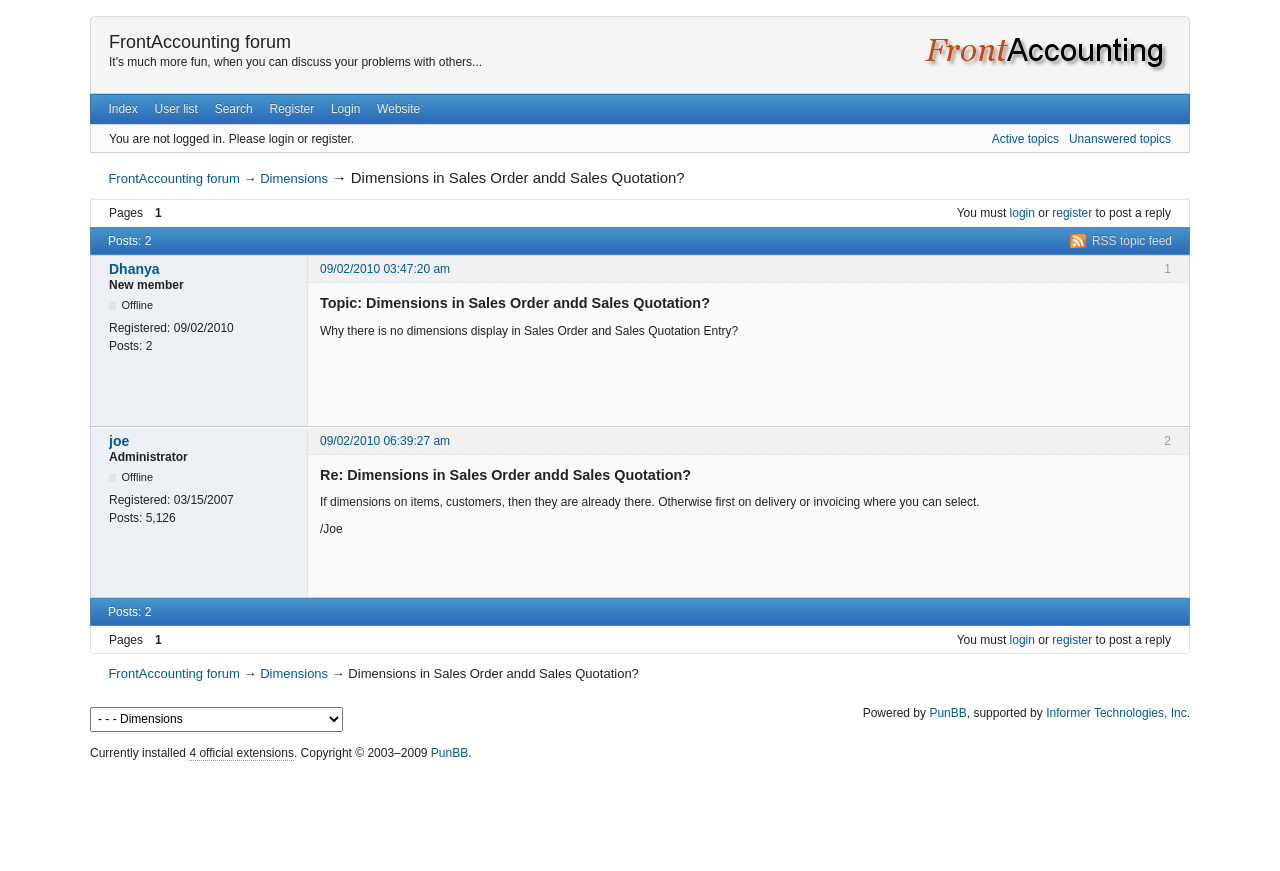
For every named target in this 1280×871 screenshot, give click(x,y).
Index (122, 109)
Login (345, 109)
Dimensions (294, 178)
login (1022, 213)
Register (291, 109)
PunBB (947, 713)
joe (119, 441)
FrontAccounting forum (200, 42)
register (1072, 213)
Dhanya (134, 269)
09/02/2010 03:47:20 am (385, 269)
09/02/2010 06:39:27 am (385, 441)
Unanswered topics (1120, 139)
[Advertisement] (640, 811)
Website (398, 109)
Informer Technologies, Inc (1116, 713)
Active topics (1025, 139)
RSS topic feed (1132, 241)
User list (176, 109)
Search (234, 109)
